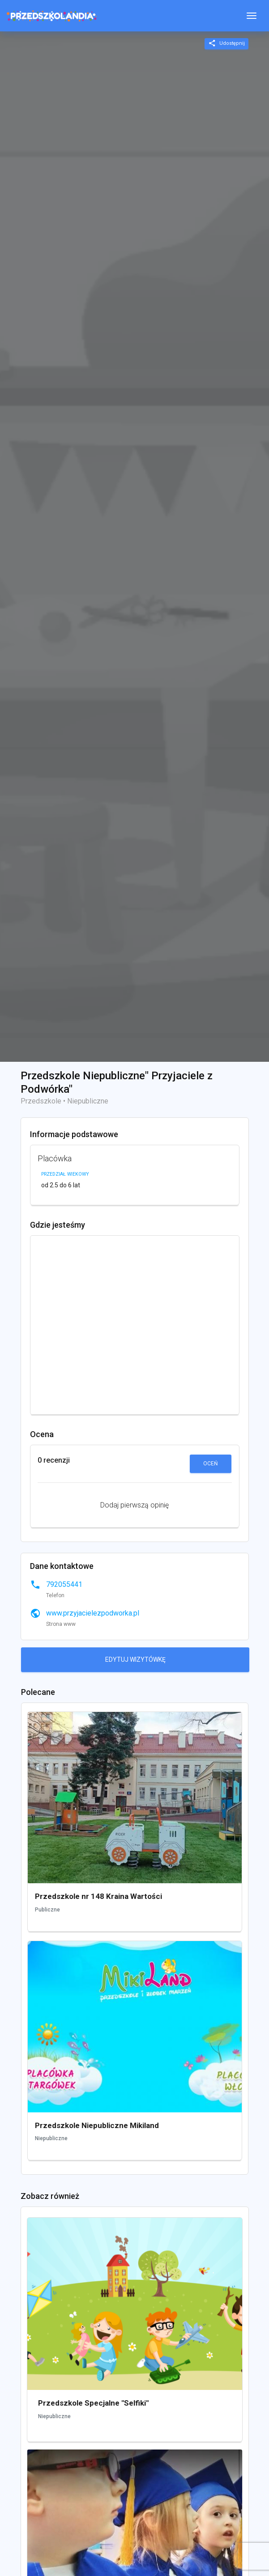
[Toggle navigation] (251, 15)
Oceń (210, 1463)
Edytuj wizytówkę (135, 1659)
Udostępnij (226, 43)
